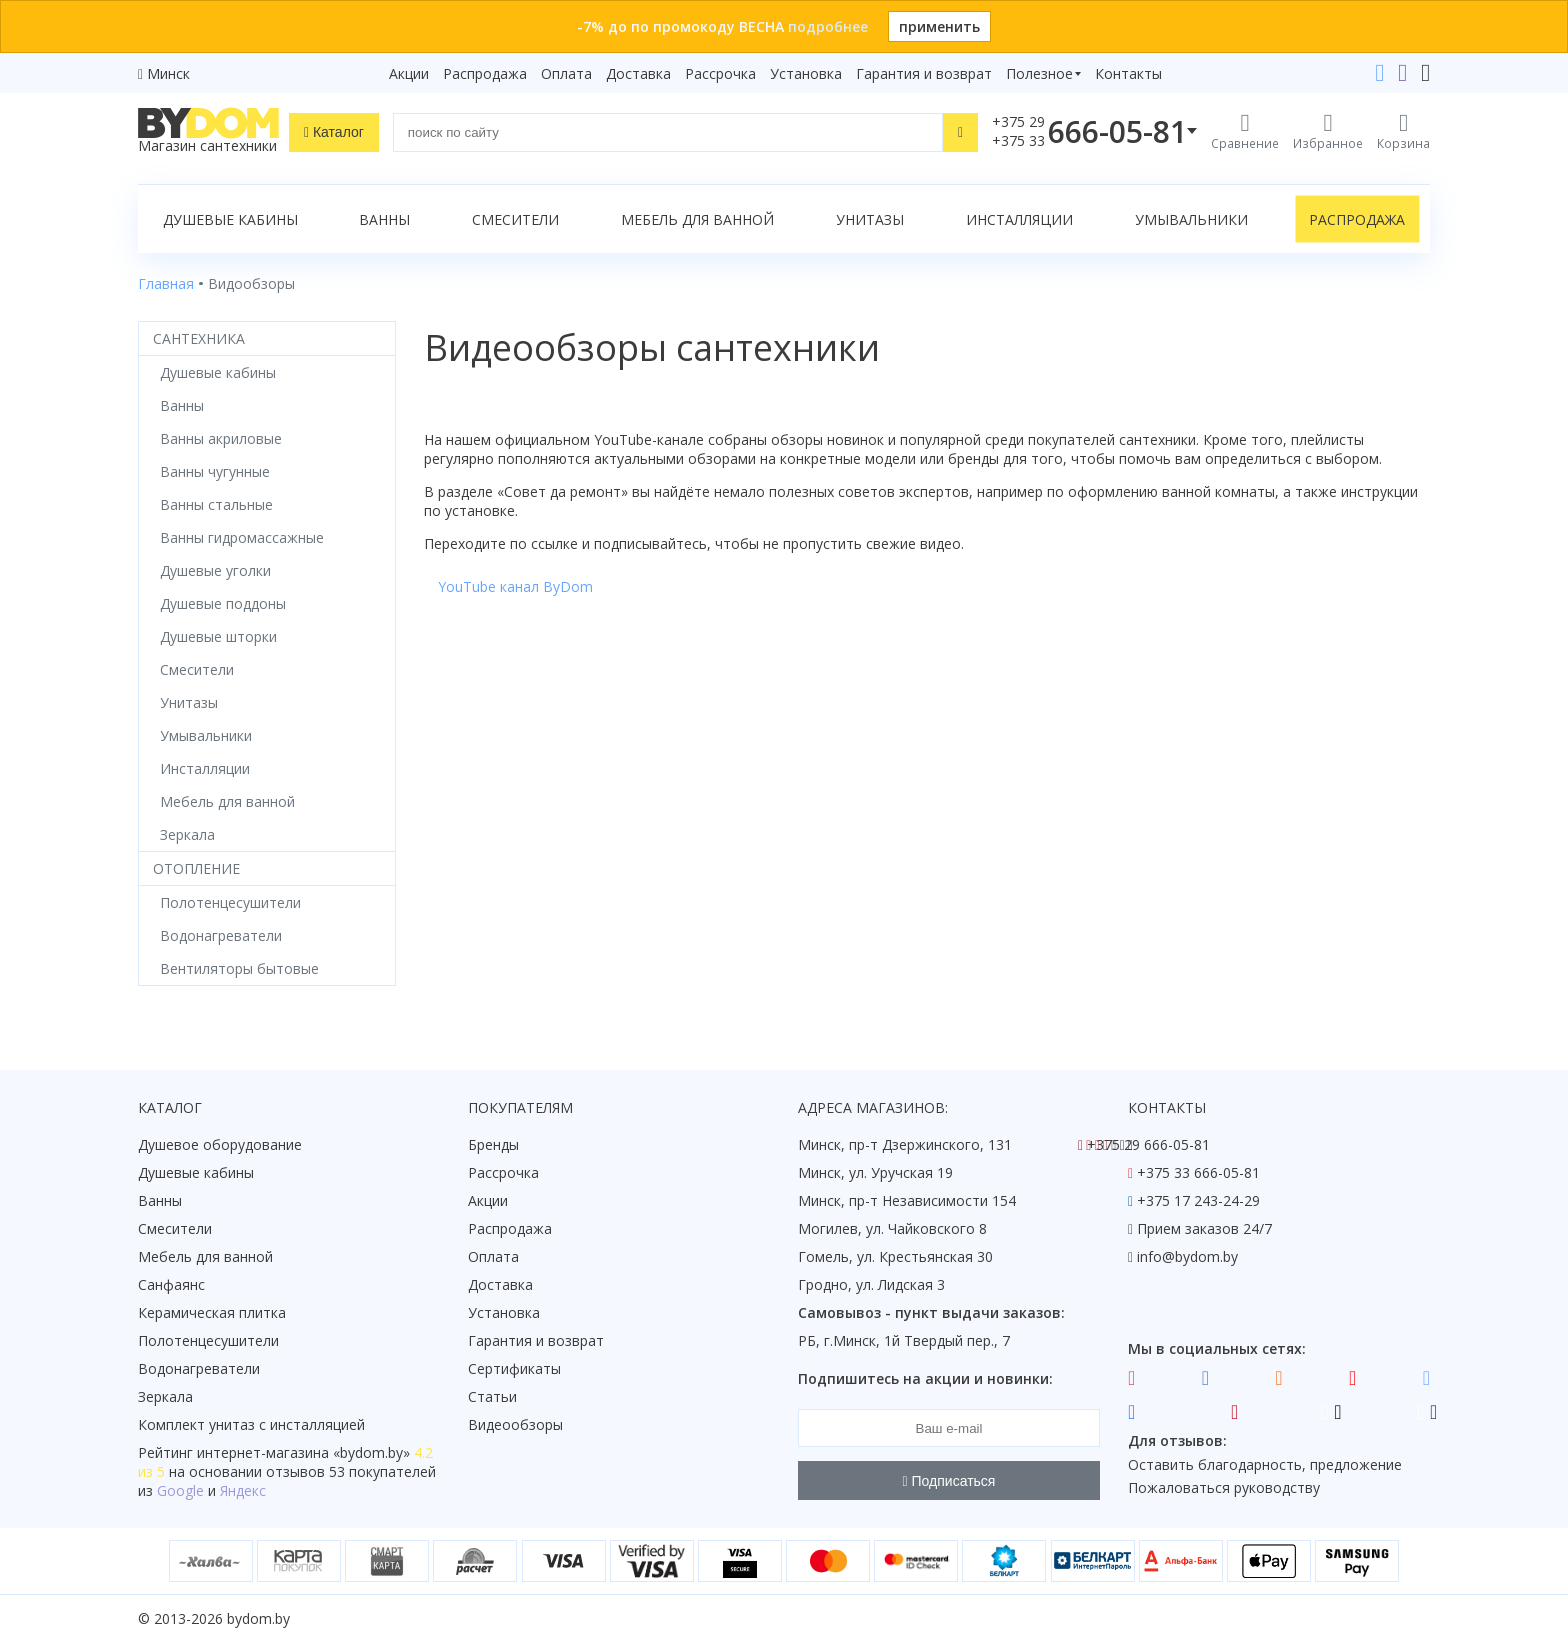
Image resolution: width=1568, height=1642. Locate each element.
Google (180, 1490)
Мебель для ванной (697, 219)
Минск (168, 73)
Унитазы (870, 219)
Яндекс (243, 1490)
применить (939, 26)
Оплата (566, 73)
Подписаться (949, 1481)
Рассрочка (720, 73)
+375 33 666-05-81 (1198, 1172)
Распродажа (485, 73)
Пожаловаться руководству (1224, 1487)
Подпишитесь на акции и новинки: (925, 1378)
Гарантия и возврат (924, 73)
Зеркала (165, 1396)
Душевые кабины (230, 219)
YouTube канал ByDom (515, 586)
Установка (806, 73)
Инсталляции (1019, 219)
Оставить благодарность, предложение (1265, 1464)
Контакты (1128, 73)
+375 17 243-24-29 (1198, 1200)
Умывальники (1191, 219)
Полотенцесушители (208, 1340)
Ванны (384, 219)
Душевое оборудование (220, 1144)
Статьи (492, 1396)
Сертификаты (514, 1368)
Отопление (196, 868)
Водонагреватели (199, 1368)
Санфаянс (171, 1284)
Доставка (638, 73)
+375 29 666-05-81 (1148, 1144)
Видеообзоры (515, 1424)
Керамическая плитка (212, 1312)
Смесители (515, 219)
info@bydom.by (1187, 1256)
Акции (409, 73)
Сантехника (199, 338)
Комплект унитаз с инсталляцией (251, 1424)
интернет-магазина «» (303, 1452)
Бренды (493, 1144)
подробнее (828, 26)
